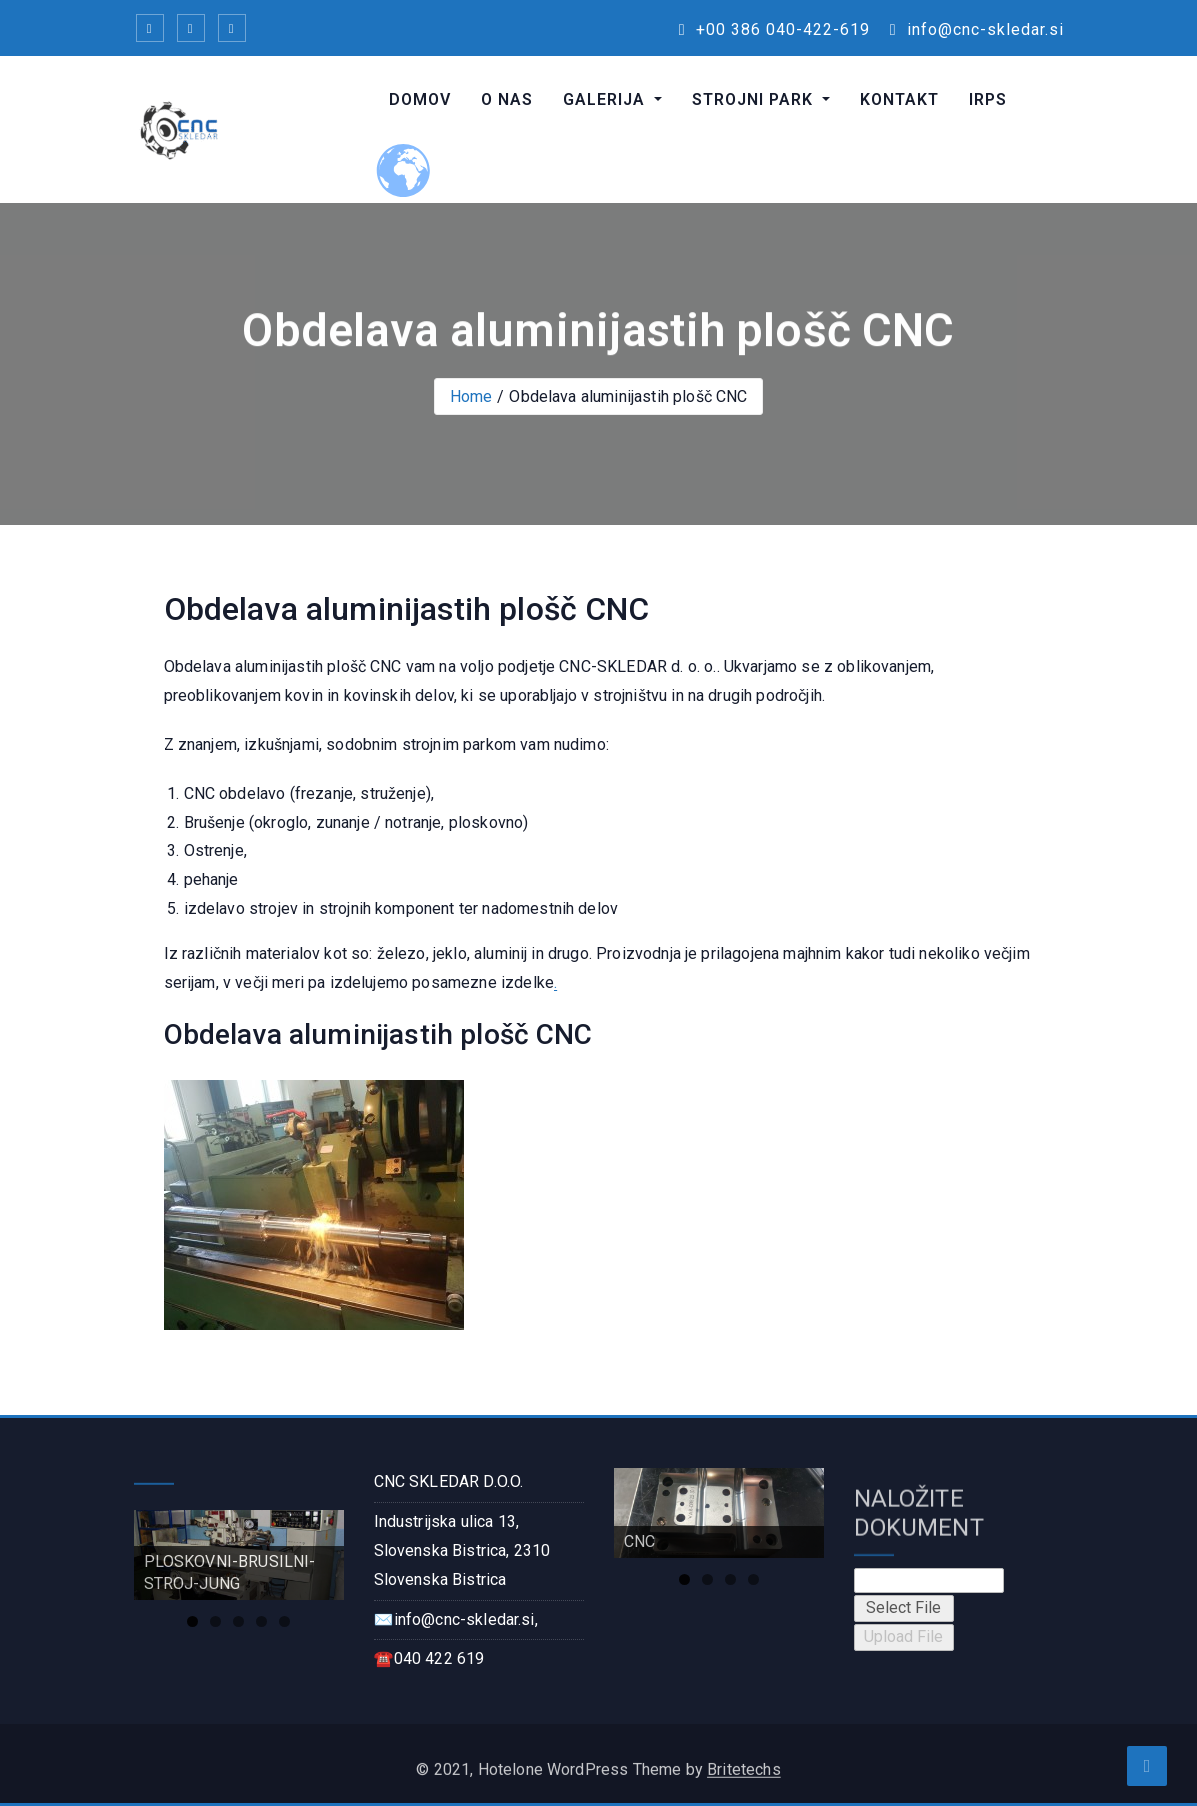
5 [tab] (284, 1621)
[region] (239, 1555)
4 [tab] (261, 1621)
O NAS (507, 99)
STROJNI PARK (755, 99)
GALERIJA (606, 99)
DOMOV (420, 99)
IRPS (988, 99)
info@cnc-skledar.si (977, 29)
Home (471, 396)
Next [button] (319, 1550)
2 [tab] (215, 1621)
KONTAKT (899, 99)
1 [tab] (192, 1621)
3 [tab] (238, 1621)
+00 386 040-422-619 (774, 29)
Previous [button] (159, 1550)
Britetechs (744, 1777)
